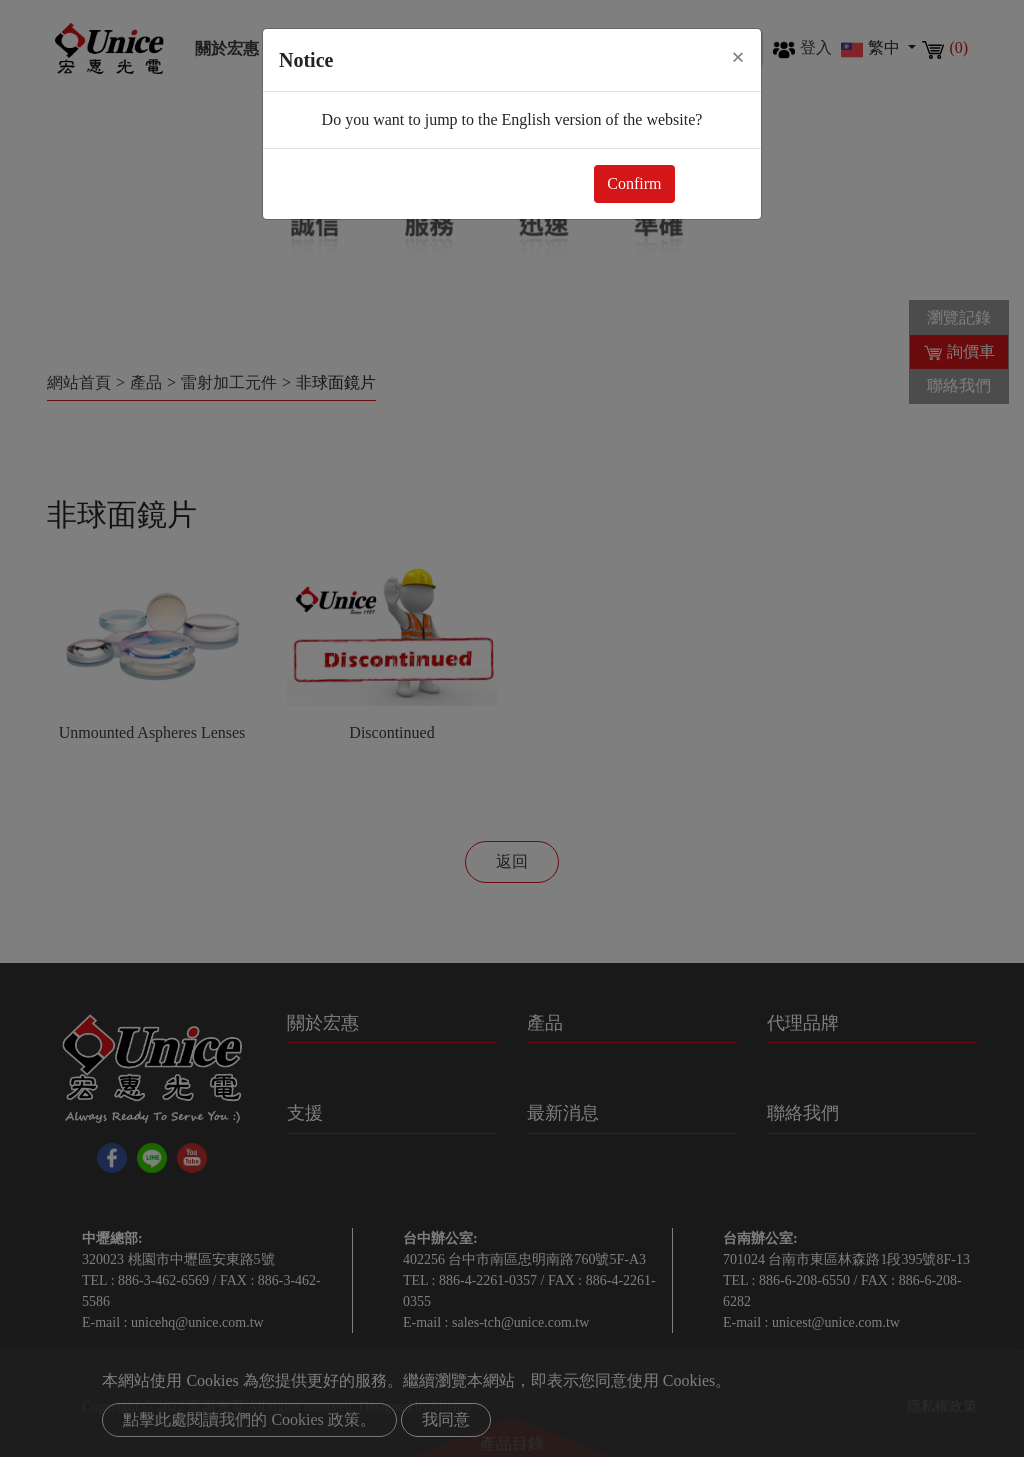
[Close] (738, 57)
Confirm (634, 183)
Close (714, 183)
